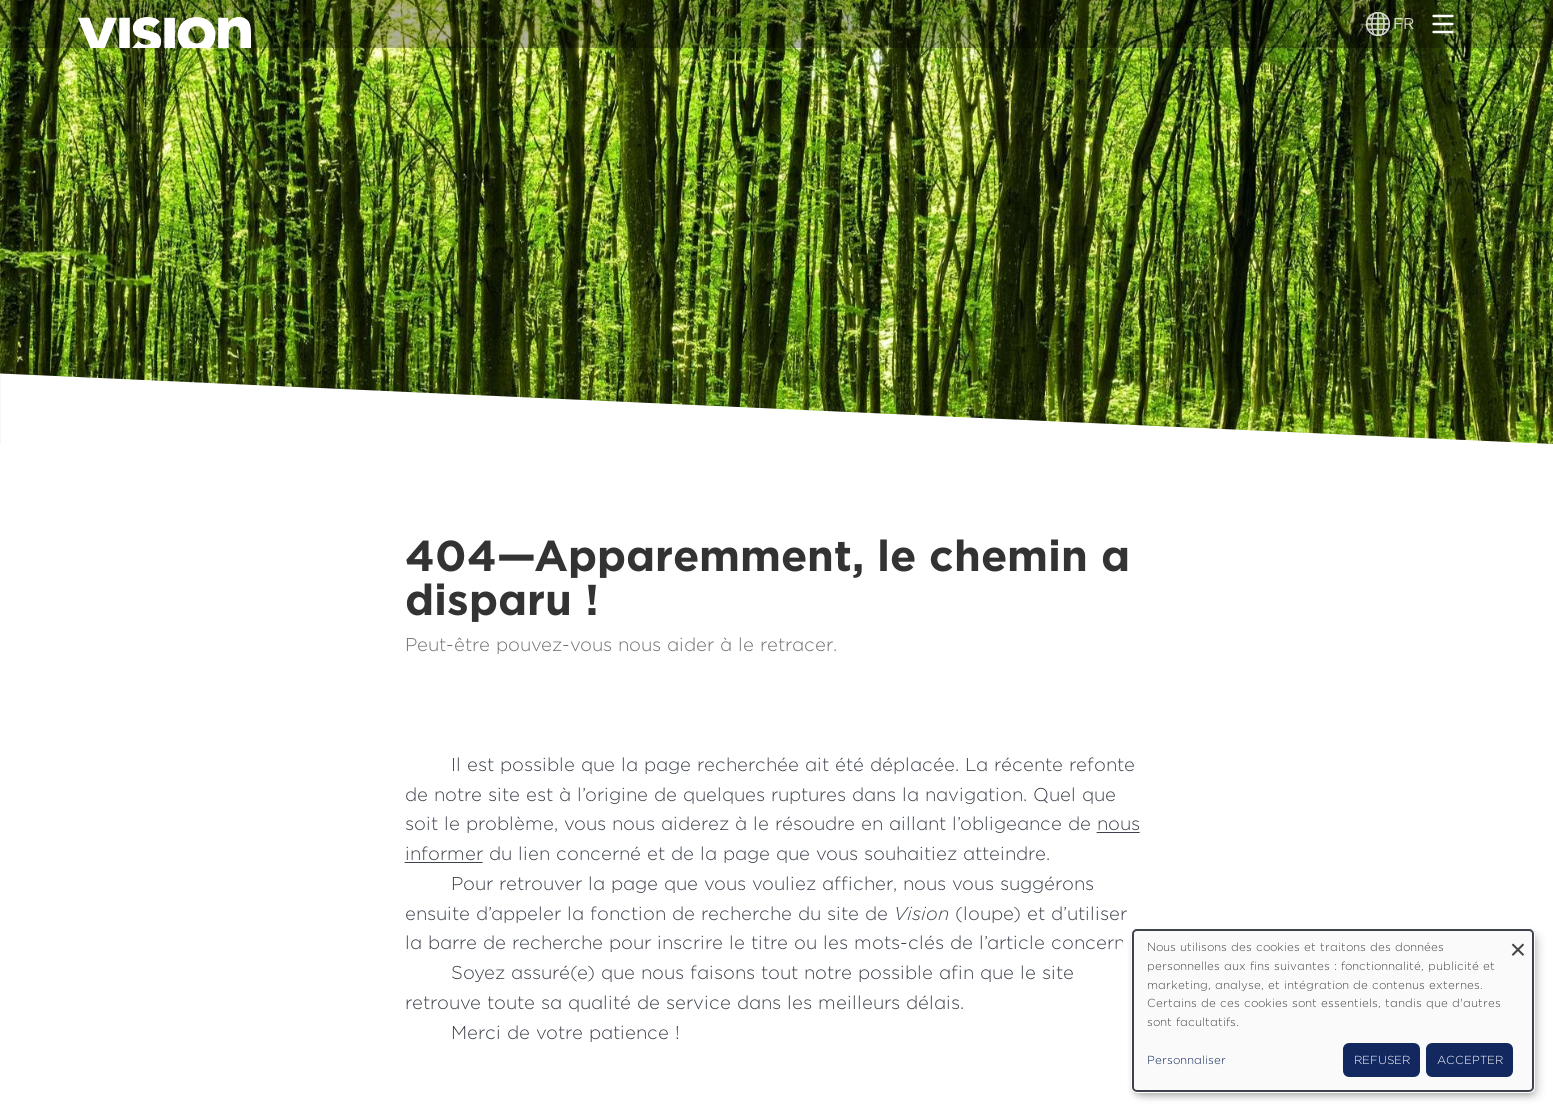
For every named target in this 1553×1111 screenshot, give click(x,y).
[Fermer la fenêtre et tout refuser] (1518, 942)
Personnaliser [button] (1186, 1060)
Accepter (1470, 1060)
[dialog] (1333, 1010)
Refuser (1382, 1060)
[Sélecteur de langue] (1379, 24)
